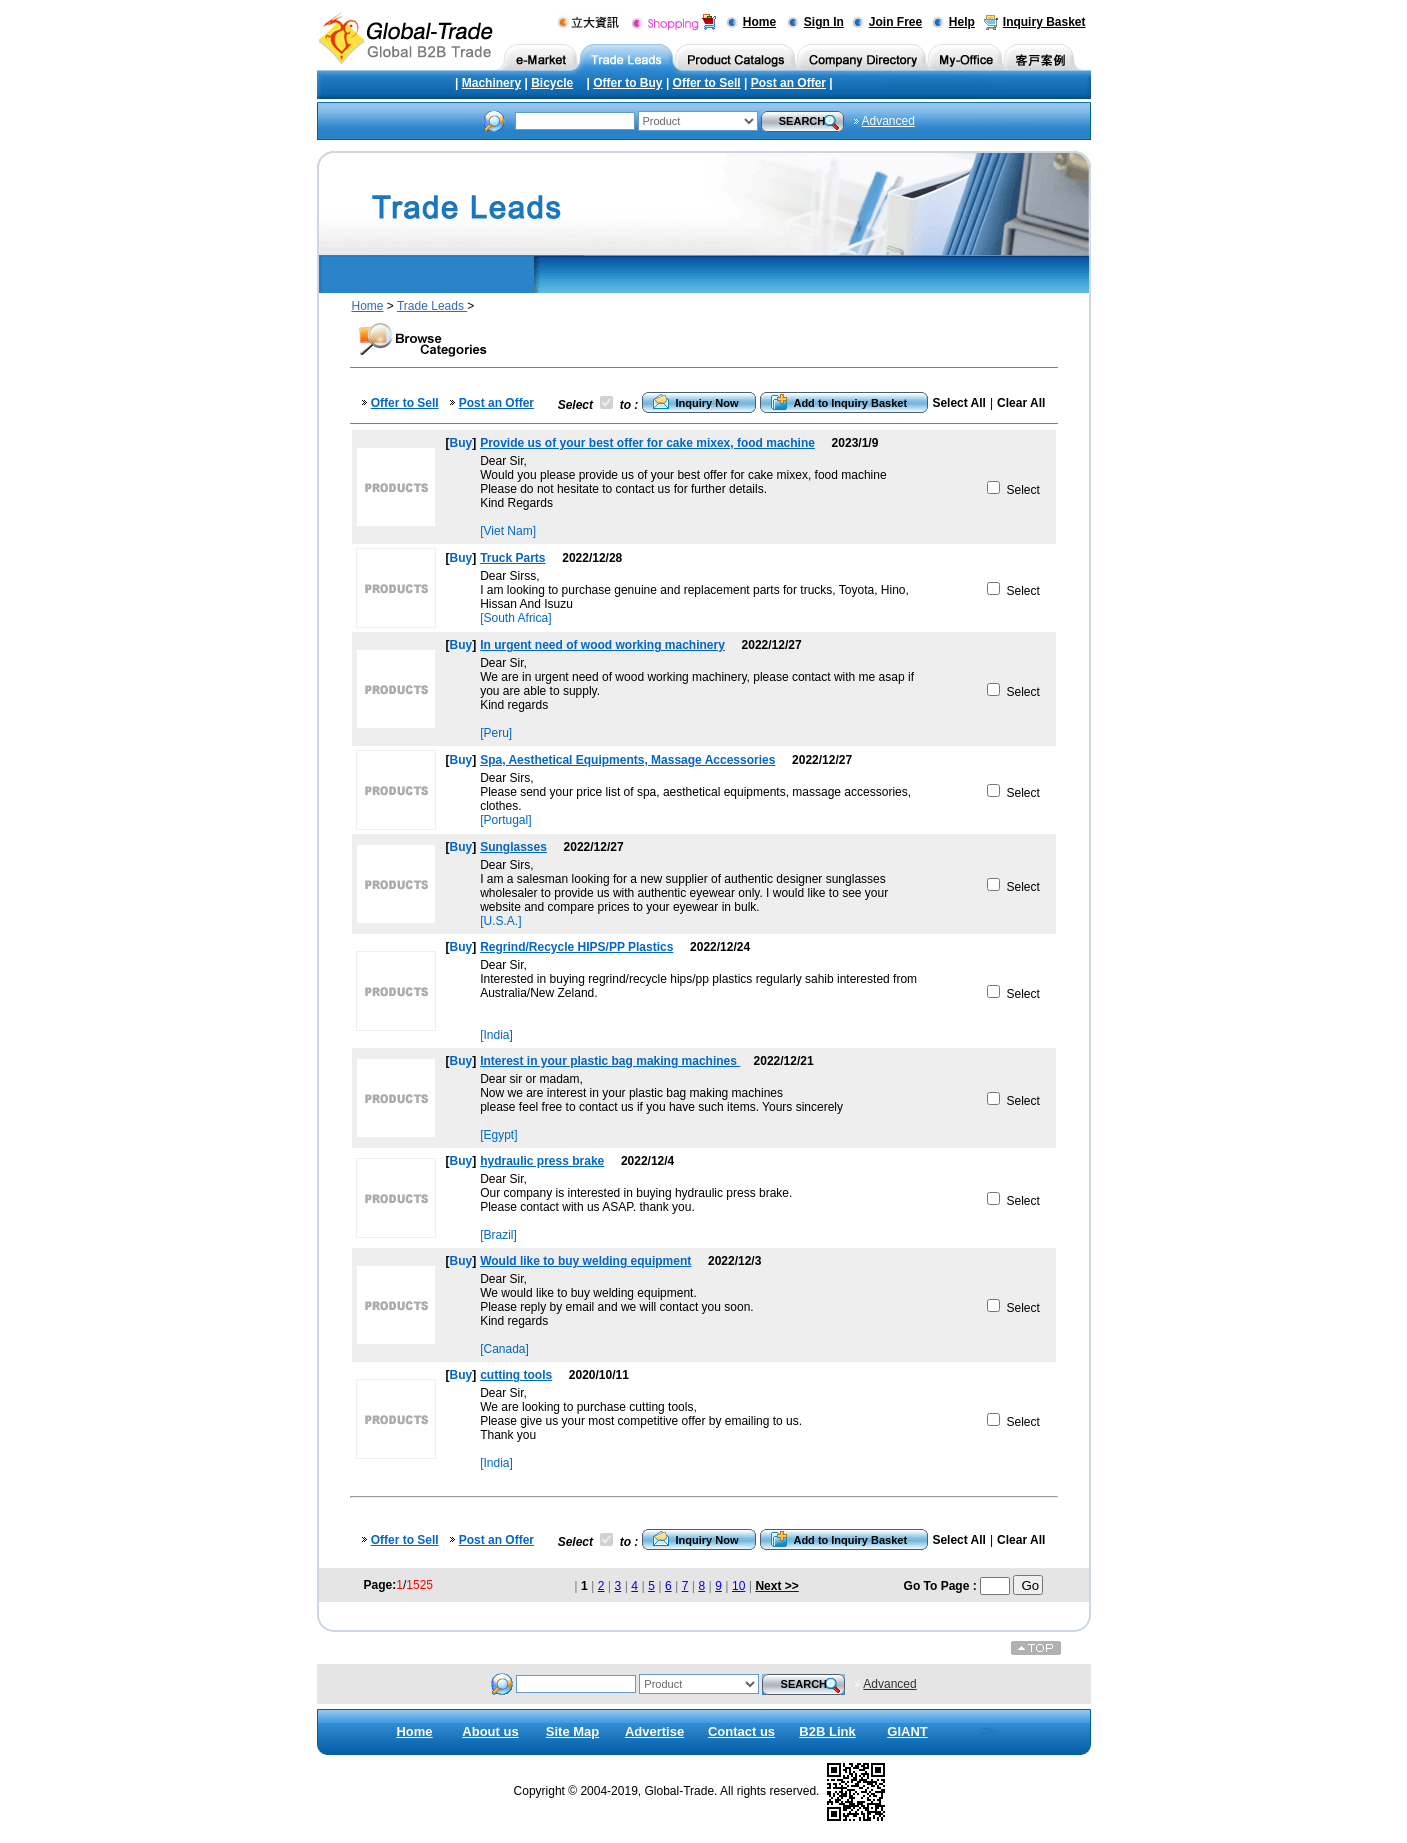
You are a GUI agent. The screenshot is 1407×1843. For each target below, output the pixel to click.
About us (490, 1731)
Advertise (654, 1731)
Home (759, 22)
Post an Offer (788, 83)
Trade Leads (432, 306)
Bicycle (552, 83)
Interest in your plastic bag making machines (610, 1061)
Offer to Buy (627, 83)
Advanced (888, 121)
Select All (959, 403)
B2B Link (827, 1731)
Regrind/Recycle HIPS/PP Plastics (576, 947)
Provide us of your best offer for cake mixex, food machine (647, 443)
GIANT (907, 1731)
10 (738, 1586)
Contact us (741, 1731)
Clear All (1021, 403)
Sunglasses (513, 847)
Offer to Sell (707, 83)
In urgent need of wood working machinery (602, 645)
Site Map (572, 1731)
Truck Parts (512, 558)
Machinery (491, 83)
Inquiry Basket (1044, 22)
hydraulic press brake (542, 1161)
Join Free (895, 22)
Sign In (824, 22)
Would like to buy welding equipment (585, 1261)
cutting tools (516, 1375)
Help (962, 22)
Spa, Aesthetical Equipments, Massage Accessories (627, 760)
